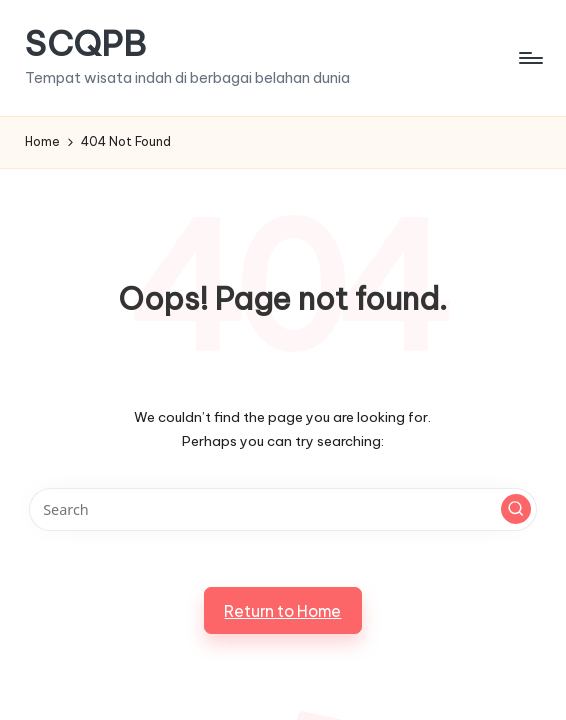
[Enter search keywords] (283, 509)
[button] (516, 509)
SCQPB (85, 43)
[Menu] (529, 58)
